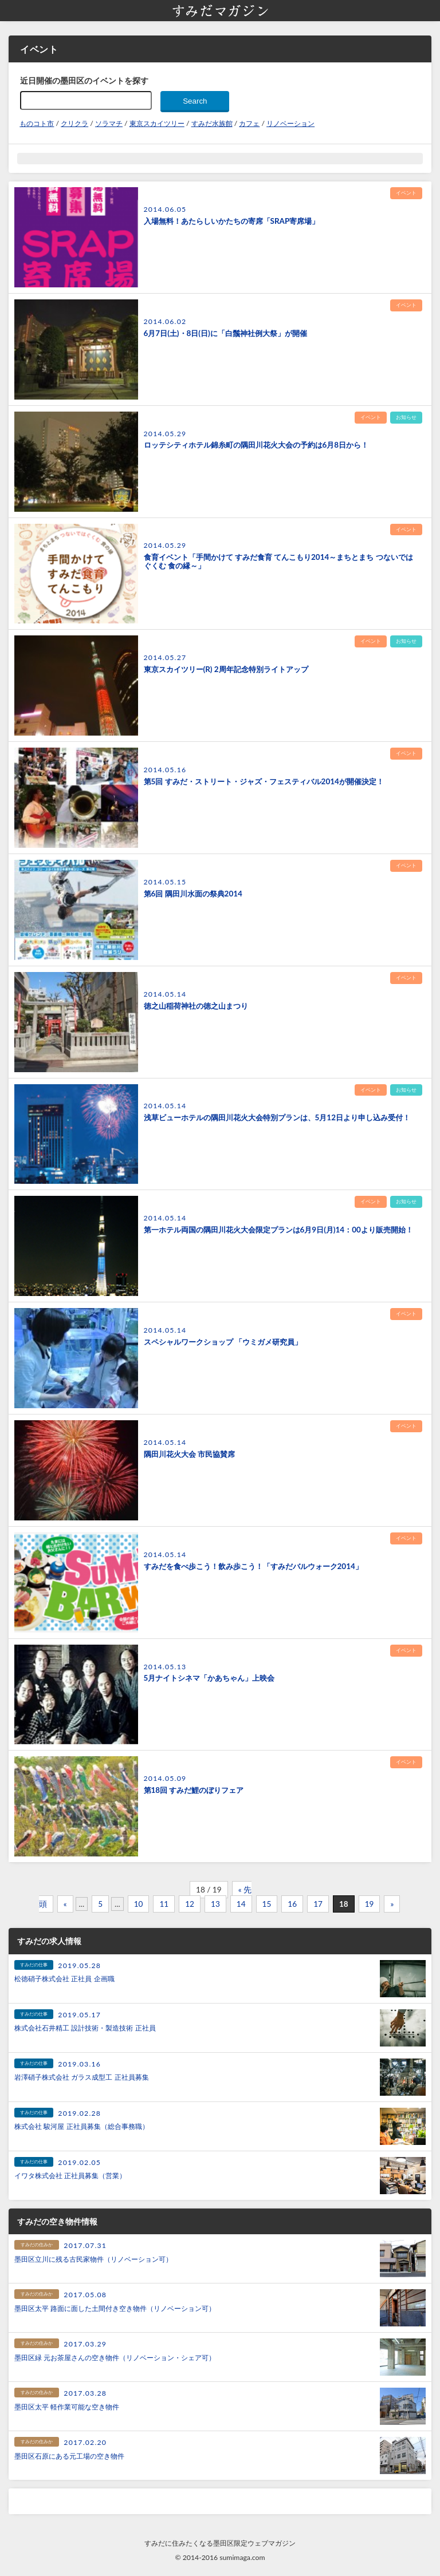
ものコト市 (36, 123)
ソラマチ (109, 123)
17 (318, 1904)
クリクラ (74, 123)
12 (189, 1904)
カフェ (249, 123)
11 (163, 1904)
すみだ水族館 (212, 123)
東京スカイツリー (156, 123)
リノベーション (290, 123)
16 (292, 1904)
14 (241, 1904)
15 (267, 1904)
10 (138, 1904)
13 (215, 1904)
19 (369, 1904)
